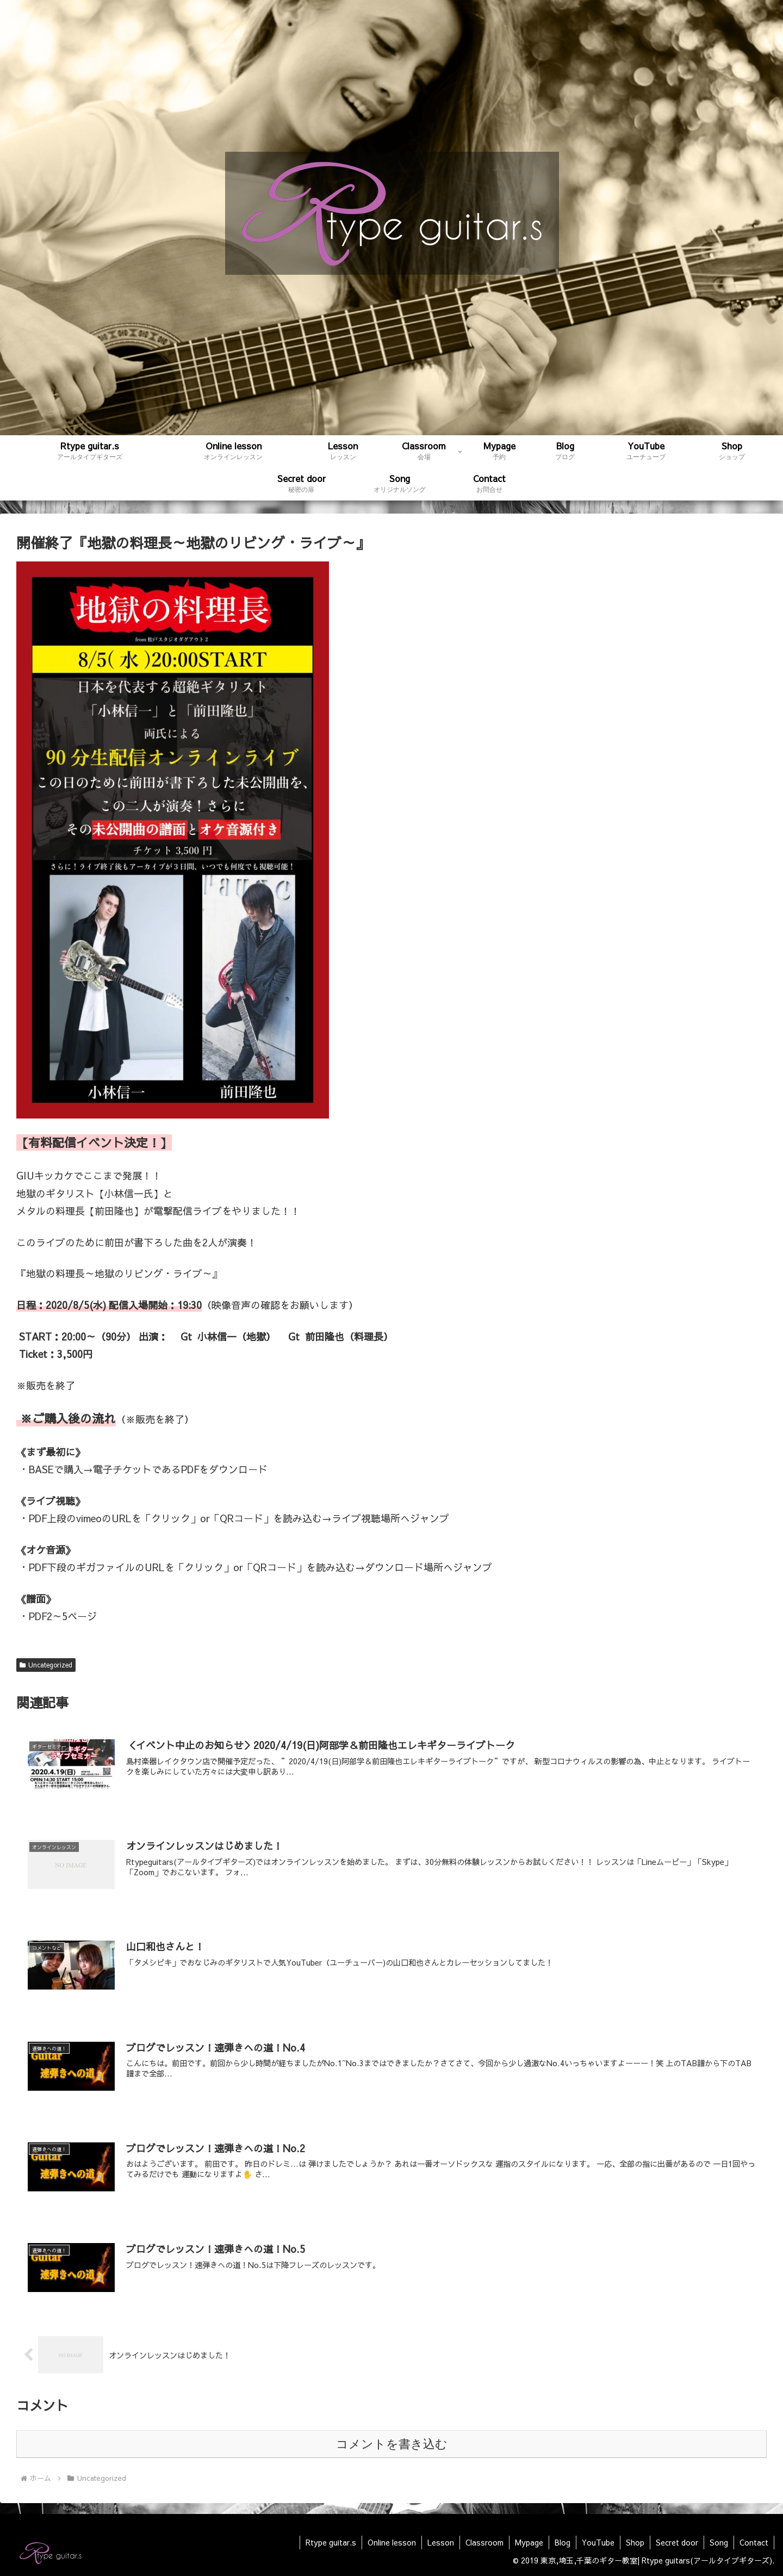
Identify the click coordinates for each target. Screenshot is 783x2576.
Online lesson (392, 2542)
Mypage (529, 2542)
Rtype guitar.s (331, 2542)
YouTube (598, 2542)
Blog (562, 2542)
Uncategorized (46, 1664)
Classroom (484, 2542)
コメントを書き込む (392, 2444)
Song (719, 2542)
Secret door (677, 2542)
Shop (635, 2542)
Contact (753, 2542)
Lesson (440, 2542)
